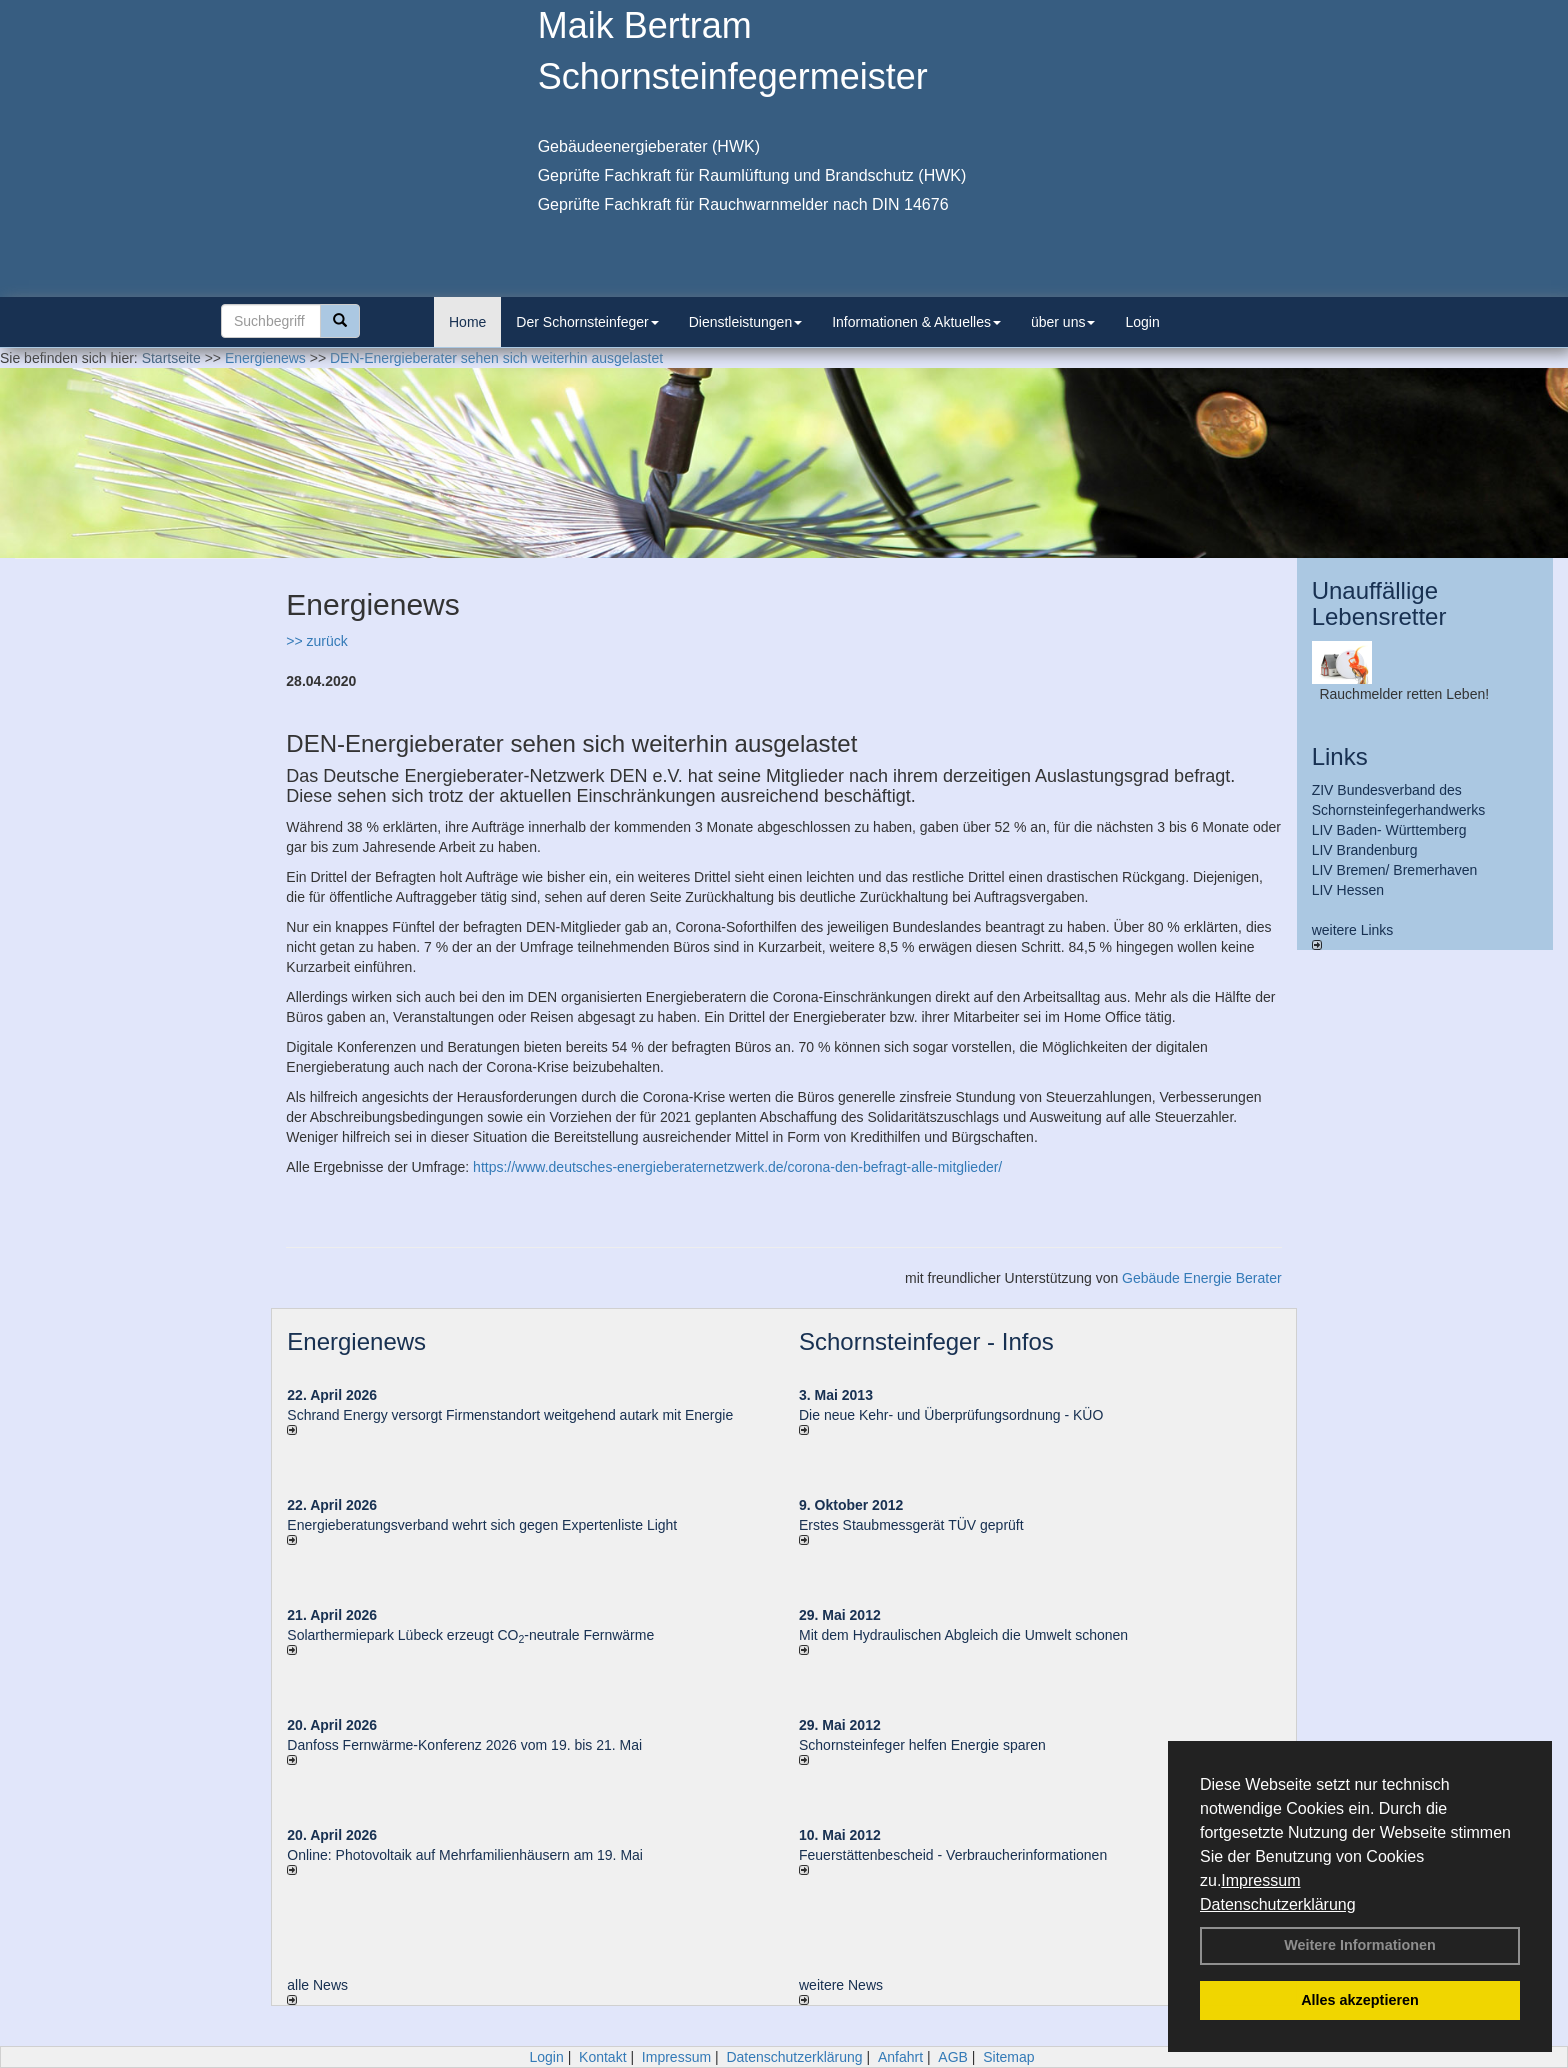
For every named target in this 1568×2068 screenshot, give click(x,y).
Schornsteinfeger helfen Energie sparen (922, 1745)
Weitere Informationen (1360, 1945)
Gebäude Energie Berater (1202, 1278)
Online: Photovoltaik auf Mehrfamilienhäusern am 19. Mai (465, 1855)
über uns (1063, 322)
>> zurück (316, 641)
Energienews (356, 1341)
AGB (953, 2057)
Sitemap (1008, 2057)
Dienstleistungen (746, 322)
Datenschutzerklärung (1278, 1904)
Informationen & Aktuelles (916, 322)
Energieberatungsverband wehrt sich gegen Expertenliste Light (482, 1525)
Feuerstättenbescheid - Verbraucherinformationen (953, 1855)
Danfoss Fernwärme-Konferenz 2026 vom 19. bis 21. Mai (464, 1745)
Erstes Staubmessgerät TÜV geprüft (911, 1525)
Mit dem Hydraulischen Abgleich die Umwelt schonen (963, 1635)
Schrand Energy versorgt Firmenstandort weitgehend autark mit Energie (510, 1415)
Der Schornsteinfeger (587, 322)
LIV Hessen (1348, 890)
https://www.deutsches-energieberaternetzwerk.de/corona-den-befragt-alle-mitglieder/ (737, 1167)
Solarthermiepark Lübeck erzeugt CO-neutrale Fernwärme (470, 1635)
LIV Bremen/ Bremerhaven (1395, 870)
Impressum (1260, 1880)
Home (467, 322)
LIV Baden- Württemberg (1389, 830)
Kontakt (602, 2057)
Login (1142, 322)
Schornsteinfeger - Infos (926, 1341)
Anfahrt (900, 2057)
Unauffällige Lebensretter (1379, 603)
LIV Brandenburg (1365, 850)
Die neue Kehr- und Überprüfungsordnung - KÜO (951, 1415)
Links (1340, 756)
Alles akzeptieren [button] (1360, 2000)
